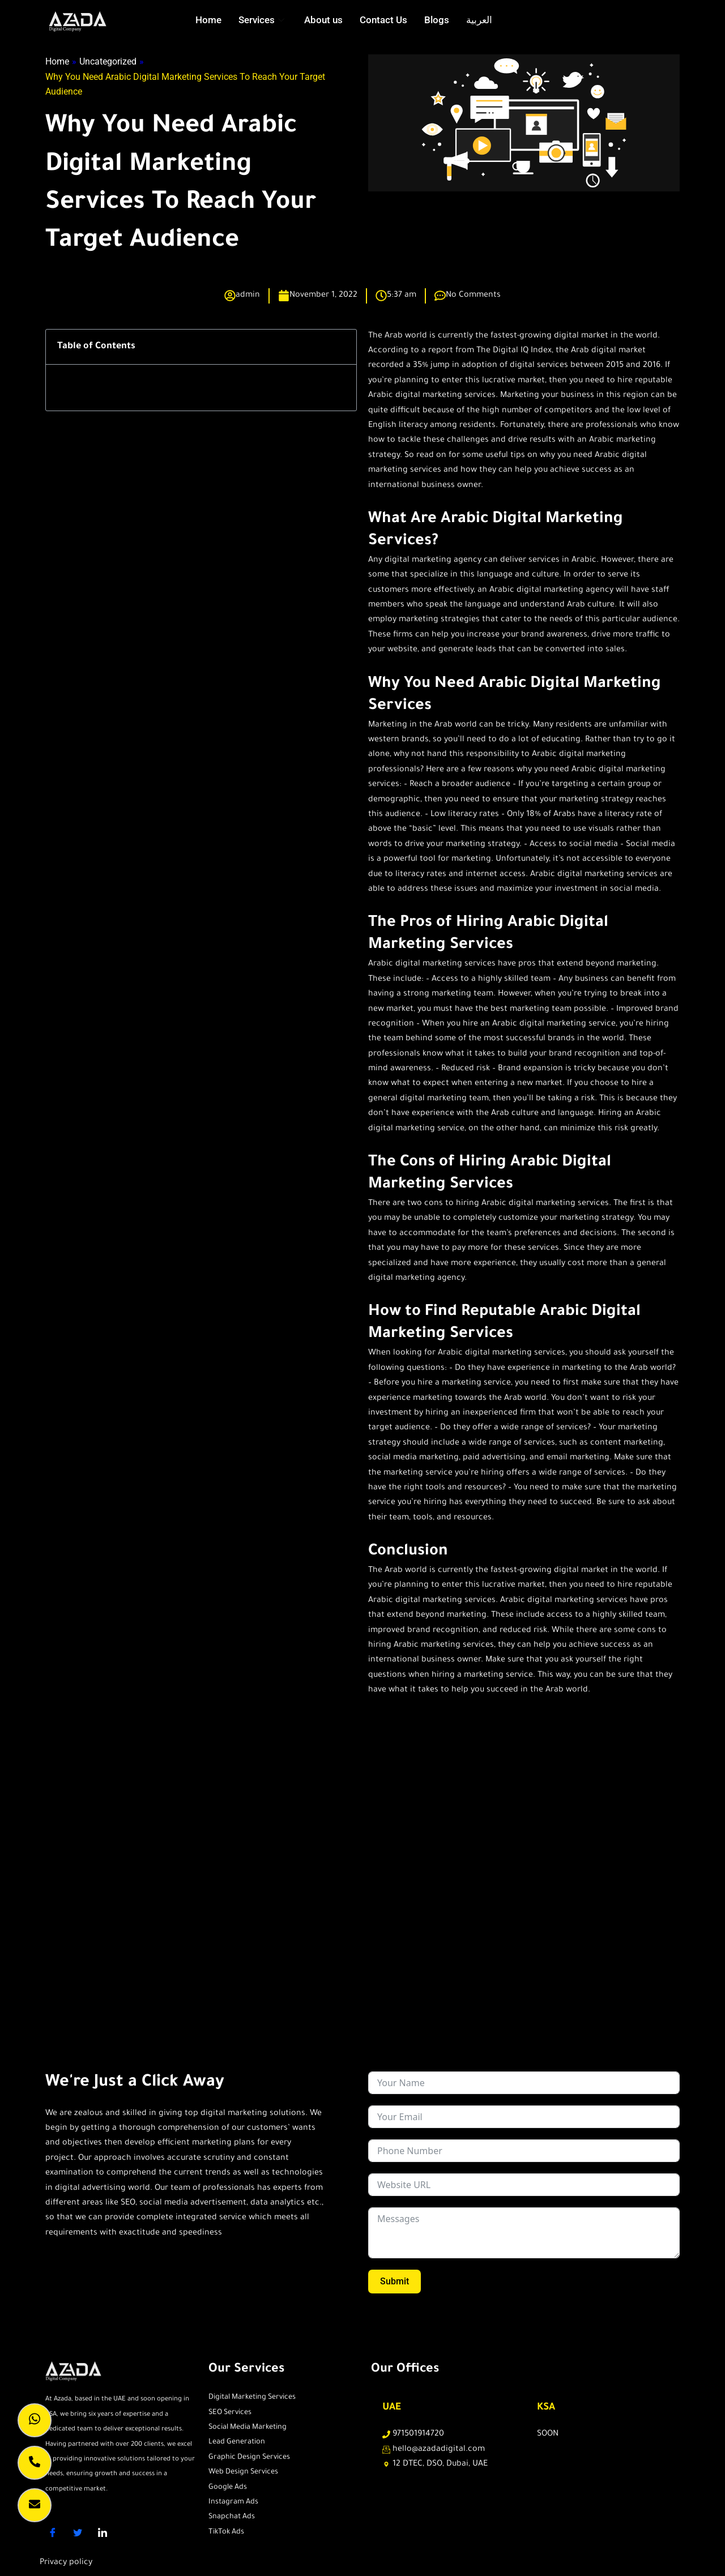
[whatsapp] (35, 2420)
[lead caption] (35, 2505)
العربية (479, 19)
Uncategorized (108, 61)
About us (323, 19)
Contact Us (383, 19)
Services (262, 19)
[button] (340, 346)
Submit (394, 2281)
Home (208, 19)
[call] (35, 2463)
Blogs (436, 19)
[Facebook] (56, 2532)
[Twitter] (81, 2532)
